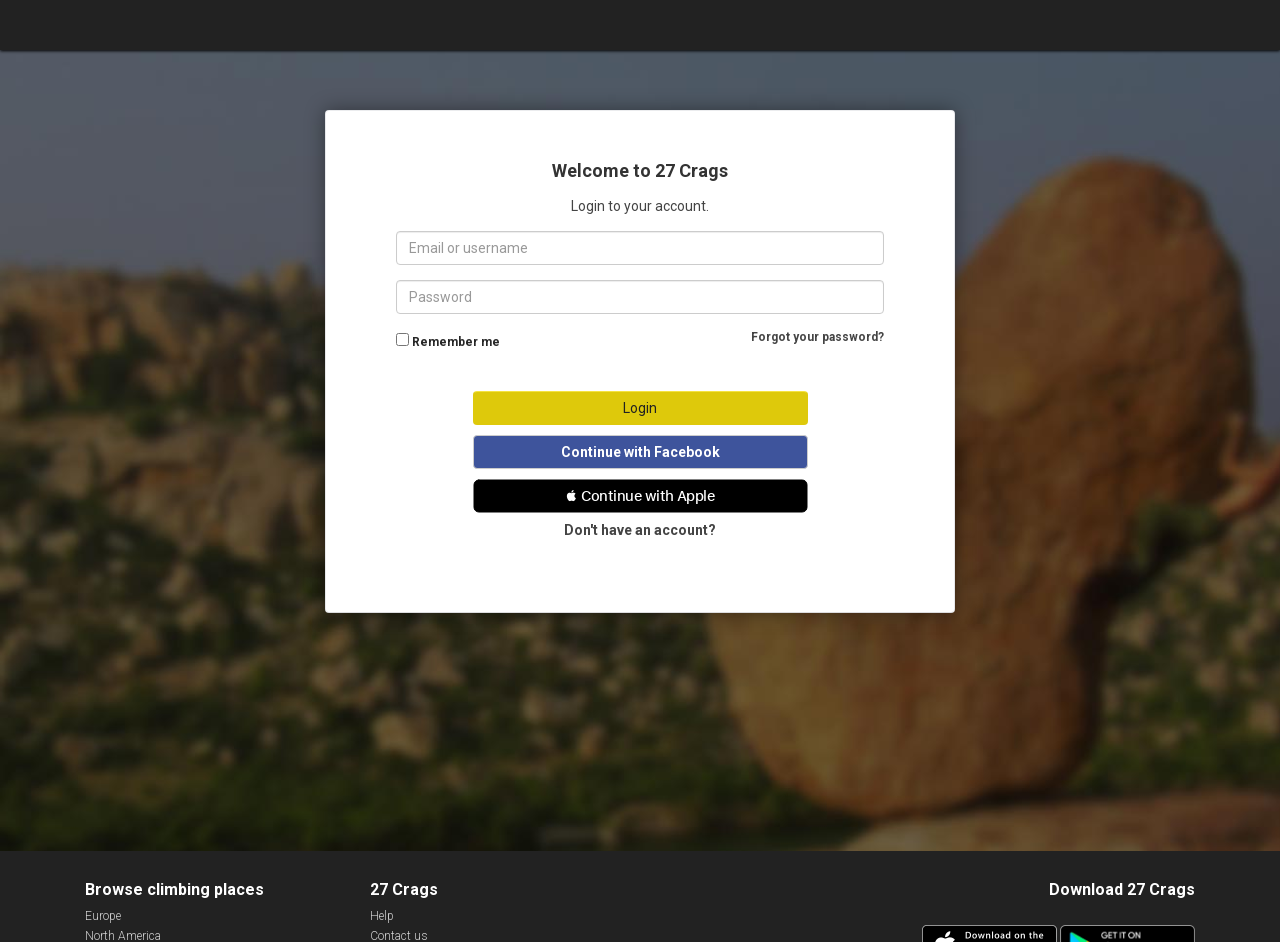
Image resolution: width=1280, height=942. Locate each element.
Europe (103, 916)
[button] (640, 496)
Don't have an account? (640, 530)
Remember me (456, 342)
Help (382, 916)
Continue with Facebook (640, 452)
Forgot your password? (817, 337)
